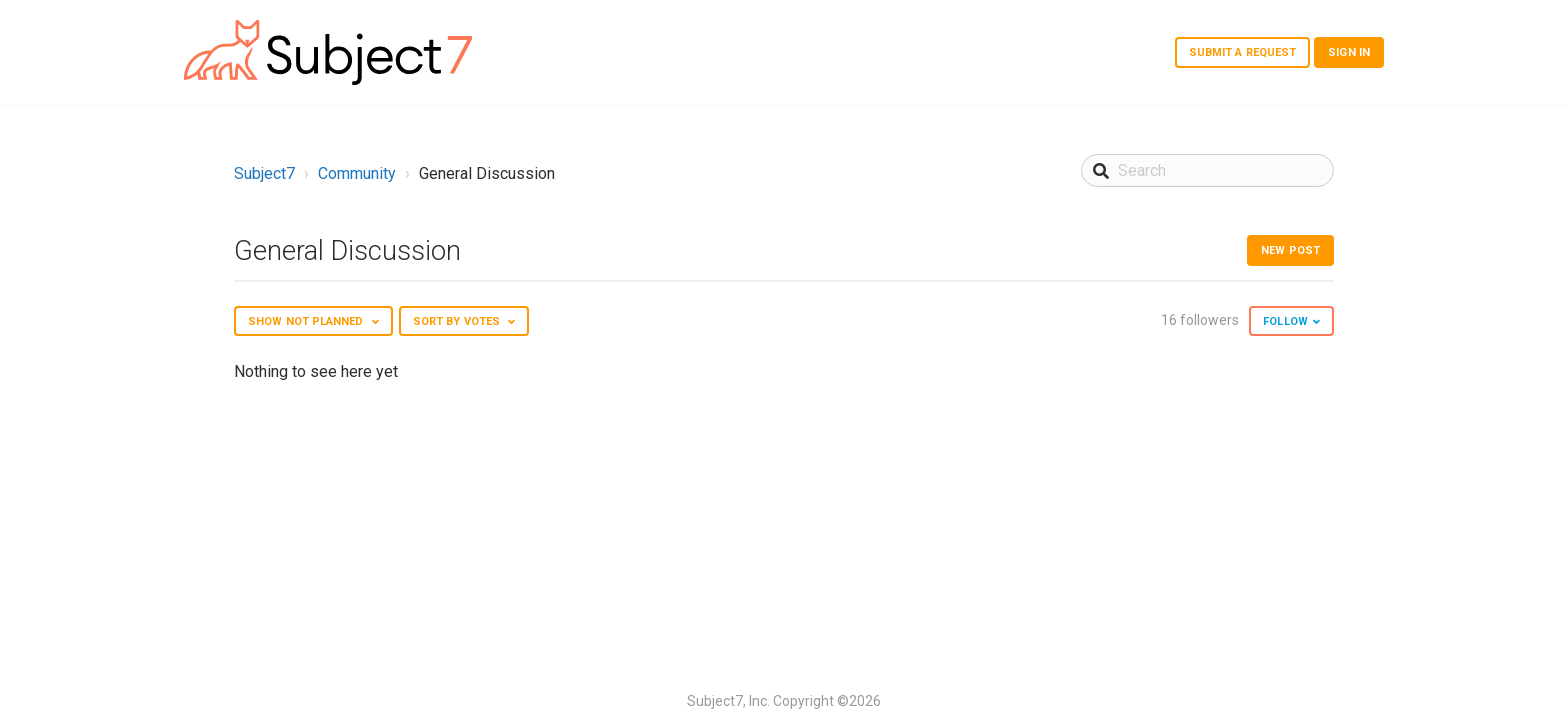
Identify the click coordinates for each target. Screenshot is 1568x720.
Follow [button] (1285, 321)
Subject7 (264, 173)
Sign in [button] (1349, 52)
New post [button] (1290, 250)
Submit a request (1243, 52)
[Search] (1207, 170)
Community (357, 173)
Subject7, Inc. (728, 701)
